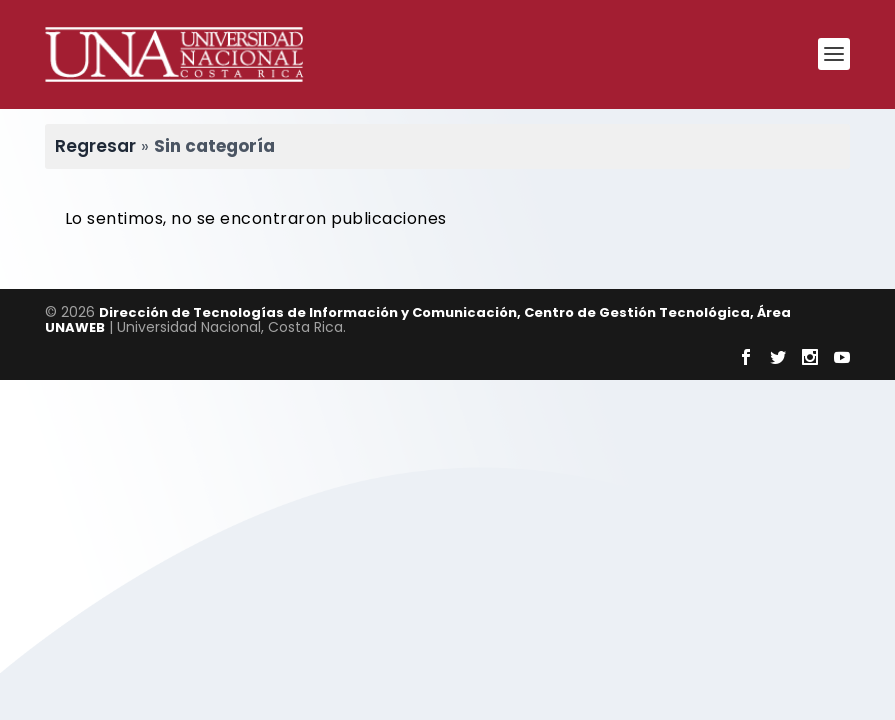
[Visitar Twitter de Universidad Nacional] (778, 357)
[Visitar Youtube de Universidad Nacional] (842, 357)
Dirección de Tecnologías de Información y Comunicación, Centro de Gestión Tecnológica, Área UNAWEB (418, 320)
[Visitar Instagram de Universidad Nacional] (810, 357)
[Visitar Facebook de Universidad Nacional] (746, 357)
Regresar (95, 146)
